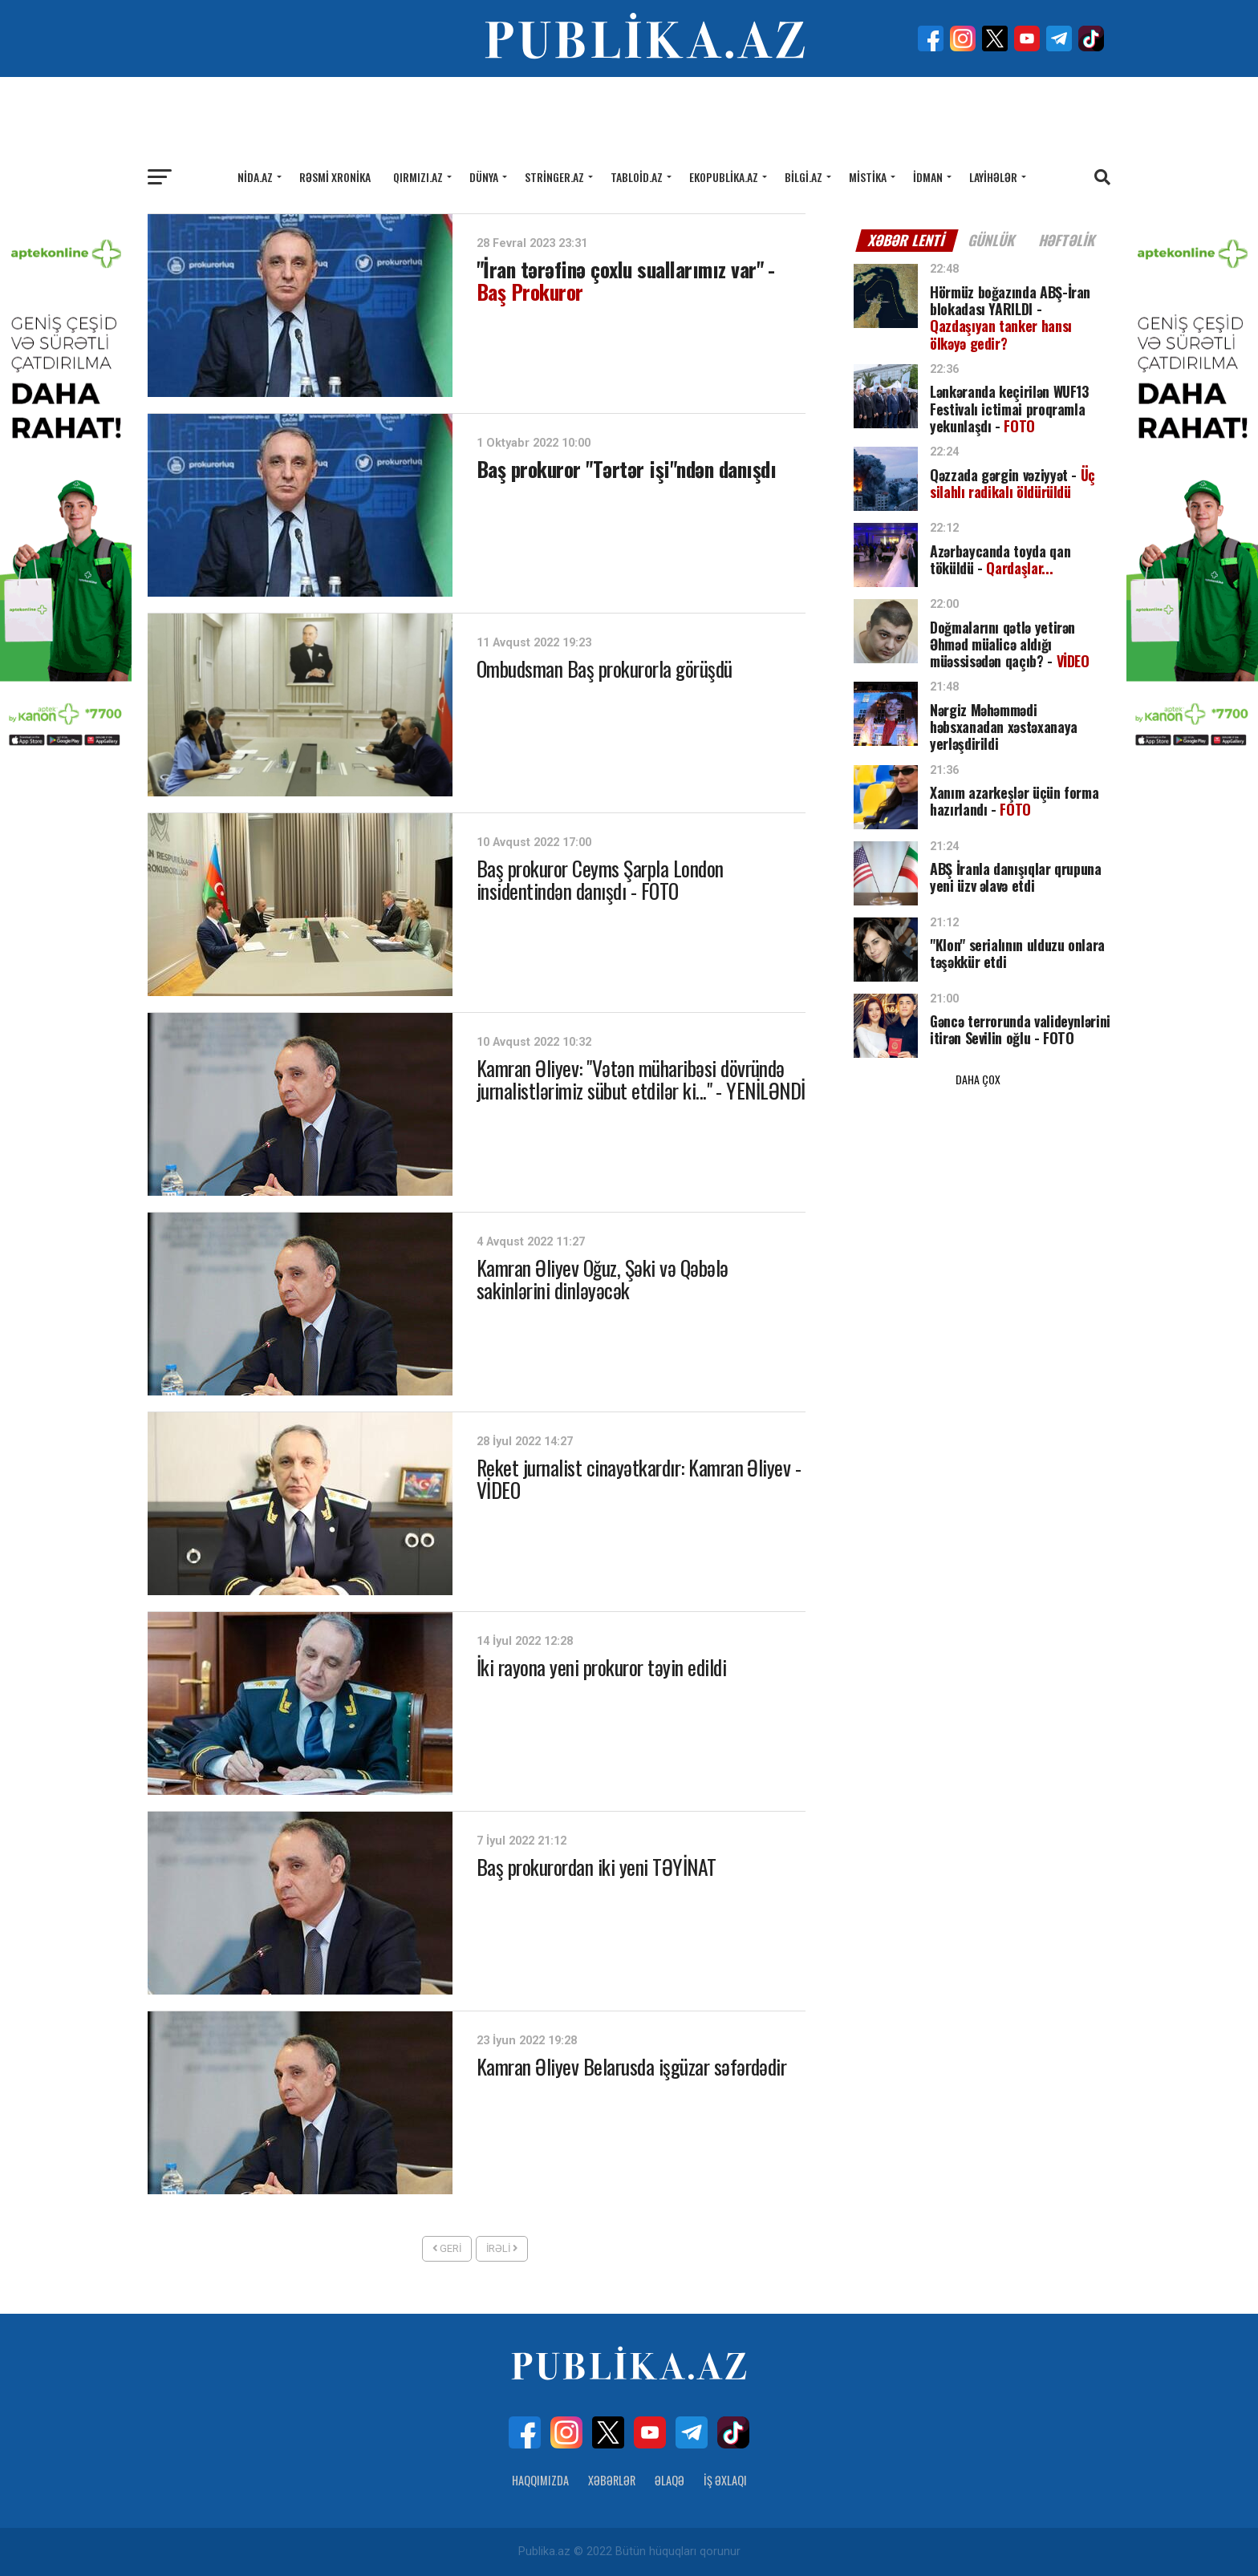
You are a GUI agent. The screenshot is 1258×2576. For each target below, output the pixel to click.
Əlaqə (669, 2480)
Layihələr (993, 176)
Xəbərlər (611, 2480)
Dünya (483, 176)
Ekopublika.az (723, 176)
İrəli (501, 2248)
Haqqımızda (540, 2480)
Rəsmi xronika (335, 176)
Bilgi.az (803, 176)
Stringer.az (554, 176)
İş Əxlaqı (725, 2480)
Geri (446, 2248)
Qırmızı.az (418, 176)
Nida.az (255, 176)
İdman (928, 176)
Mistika (868, 176)
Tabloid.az (637, 176)
